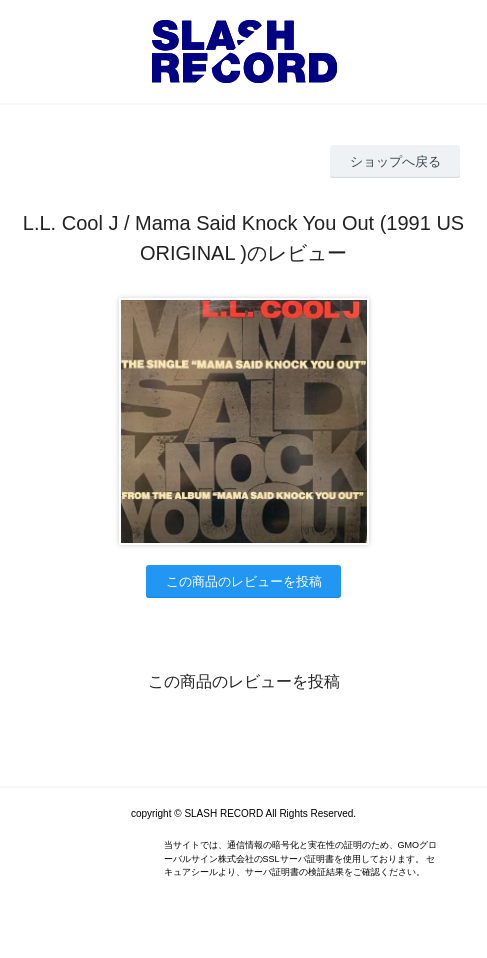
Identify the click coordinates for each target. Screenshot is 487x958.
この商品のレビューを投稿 (244, 581)
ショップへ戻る (395, 161)
